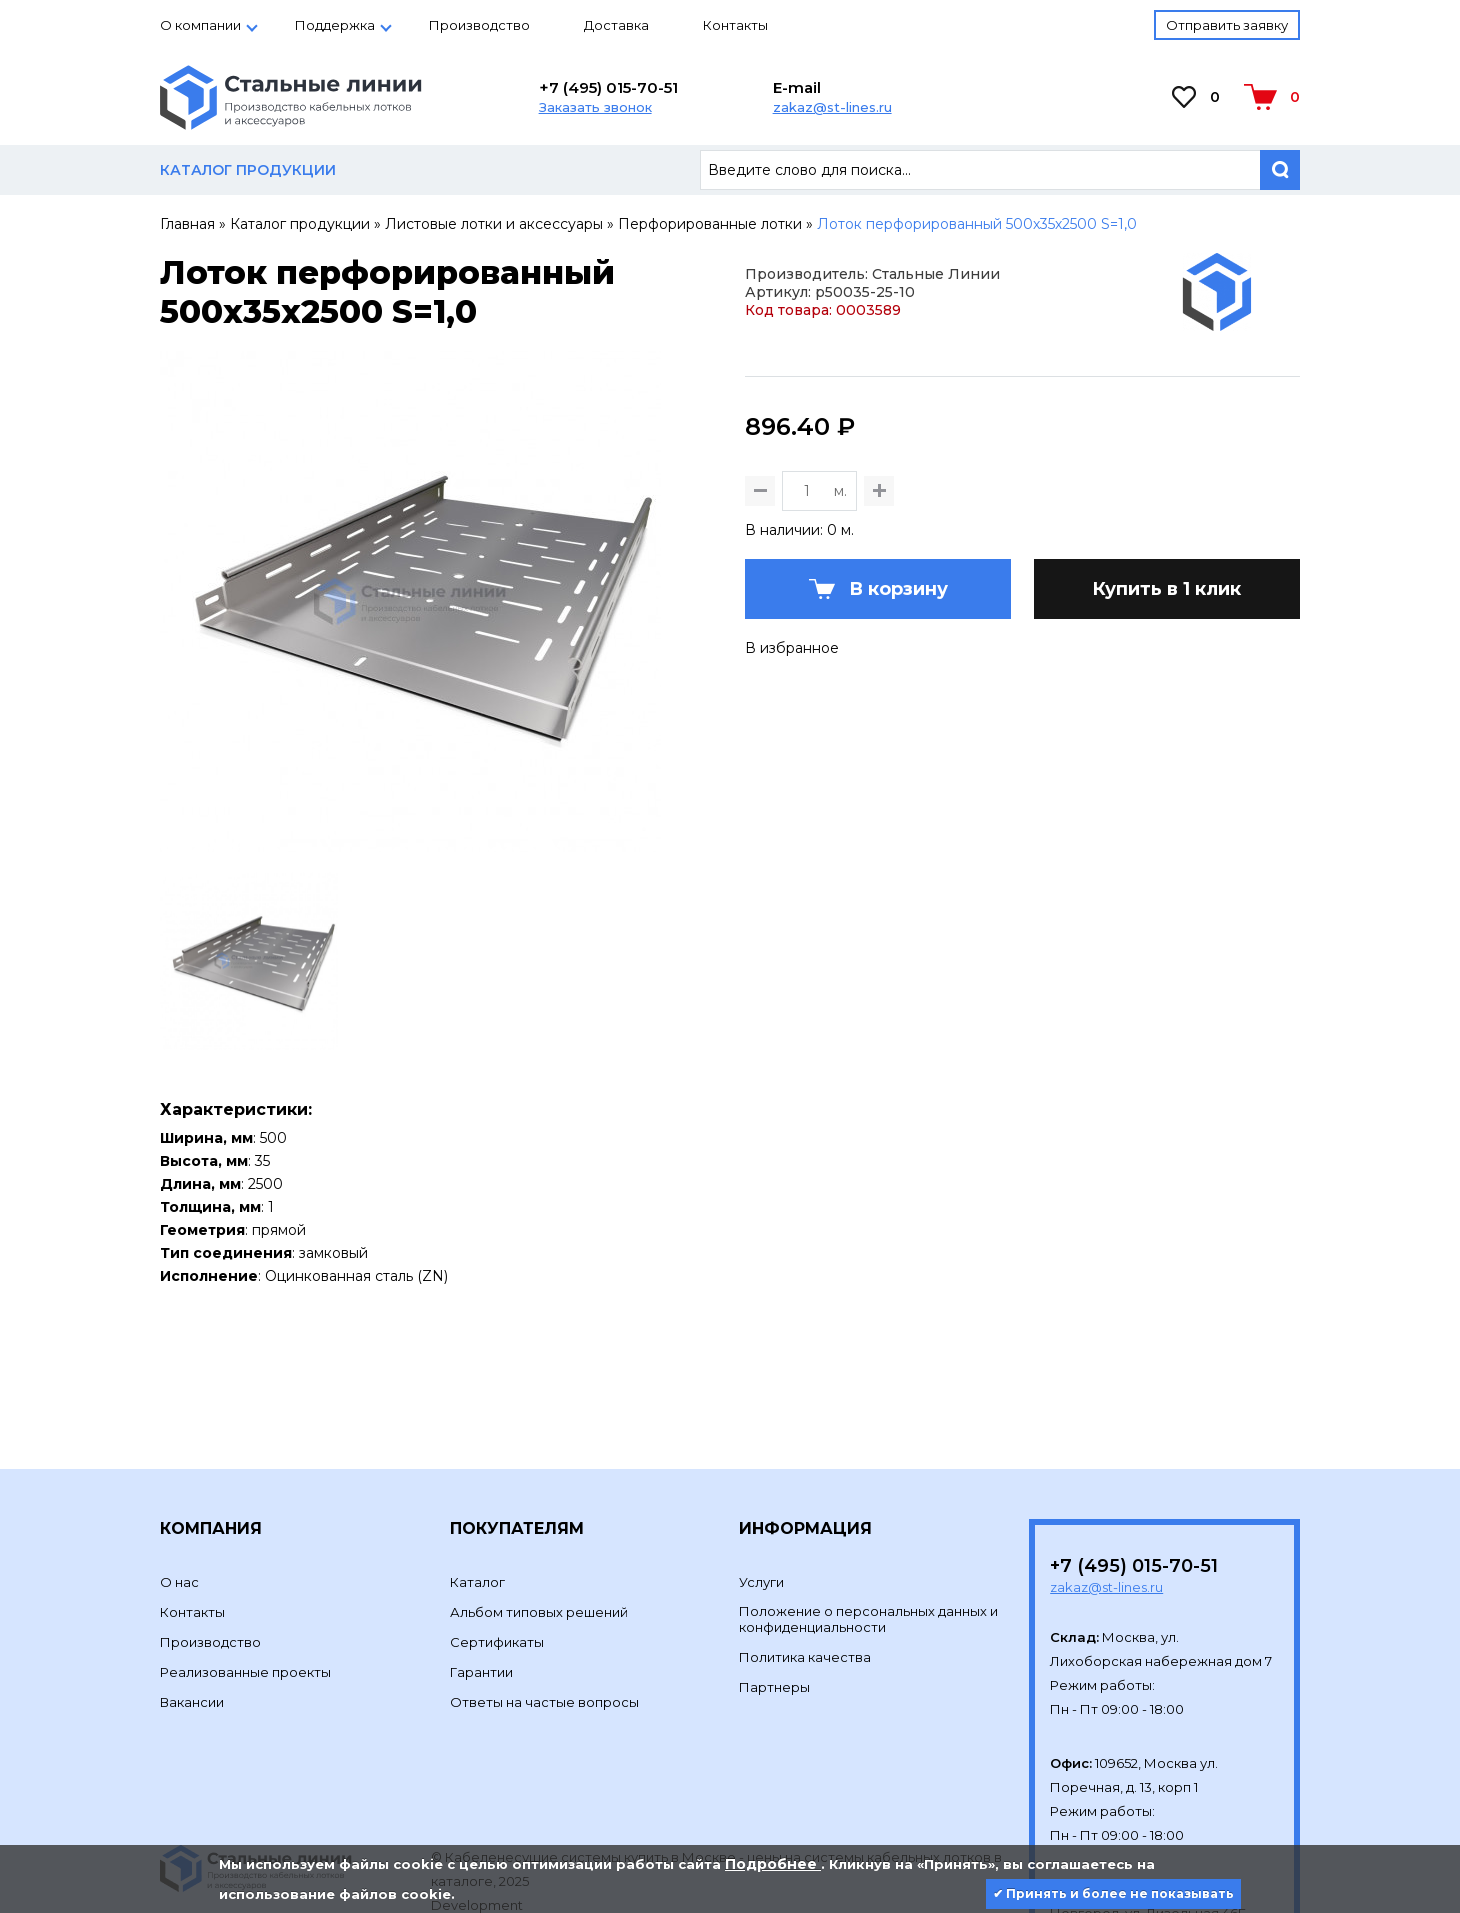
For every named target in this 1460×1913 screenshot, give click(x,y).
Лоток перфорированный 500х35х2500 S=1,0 (977, 224)
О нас (179, 1484)
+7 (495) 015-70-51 (608, 87)
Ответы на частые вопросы (544, 1604)
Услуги (761, 1484)
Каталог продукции (300, 224)
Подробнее (773, 1864)
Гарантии (481, 1574)
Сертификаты (497, 1544)
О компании (200, 25)
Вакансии (192, 1604)
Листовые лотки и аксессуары (494, 224)
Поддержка (335, 25)
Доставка (616, 25)
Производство (479, 25)
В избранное (792, 746)
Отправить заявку (1227, 25)
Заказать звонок (595, 107)
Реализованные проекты (245, 1574)
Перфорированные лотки (710, 224)
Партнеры (774, 1589)
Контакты (735, 25)
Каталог (477, 1484)
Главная (187, 224)
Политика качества (805, 1559)
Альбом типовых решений (539, 1514)
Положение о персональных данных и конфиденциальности (868, 1521)
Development (478, 1807)
